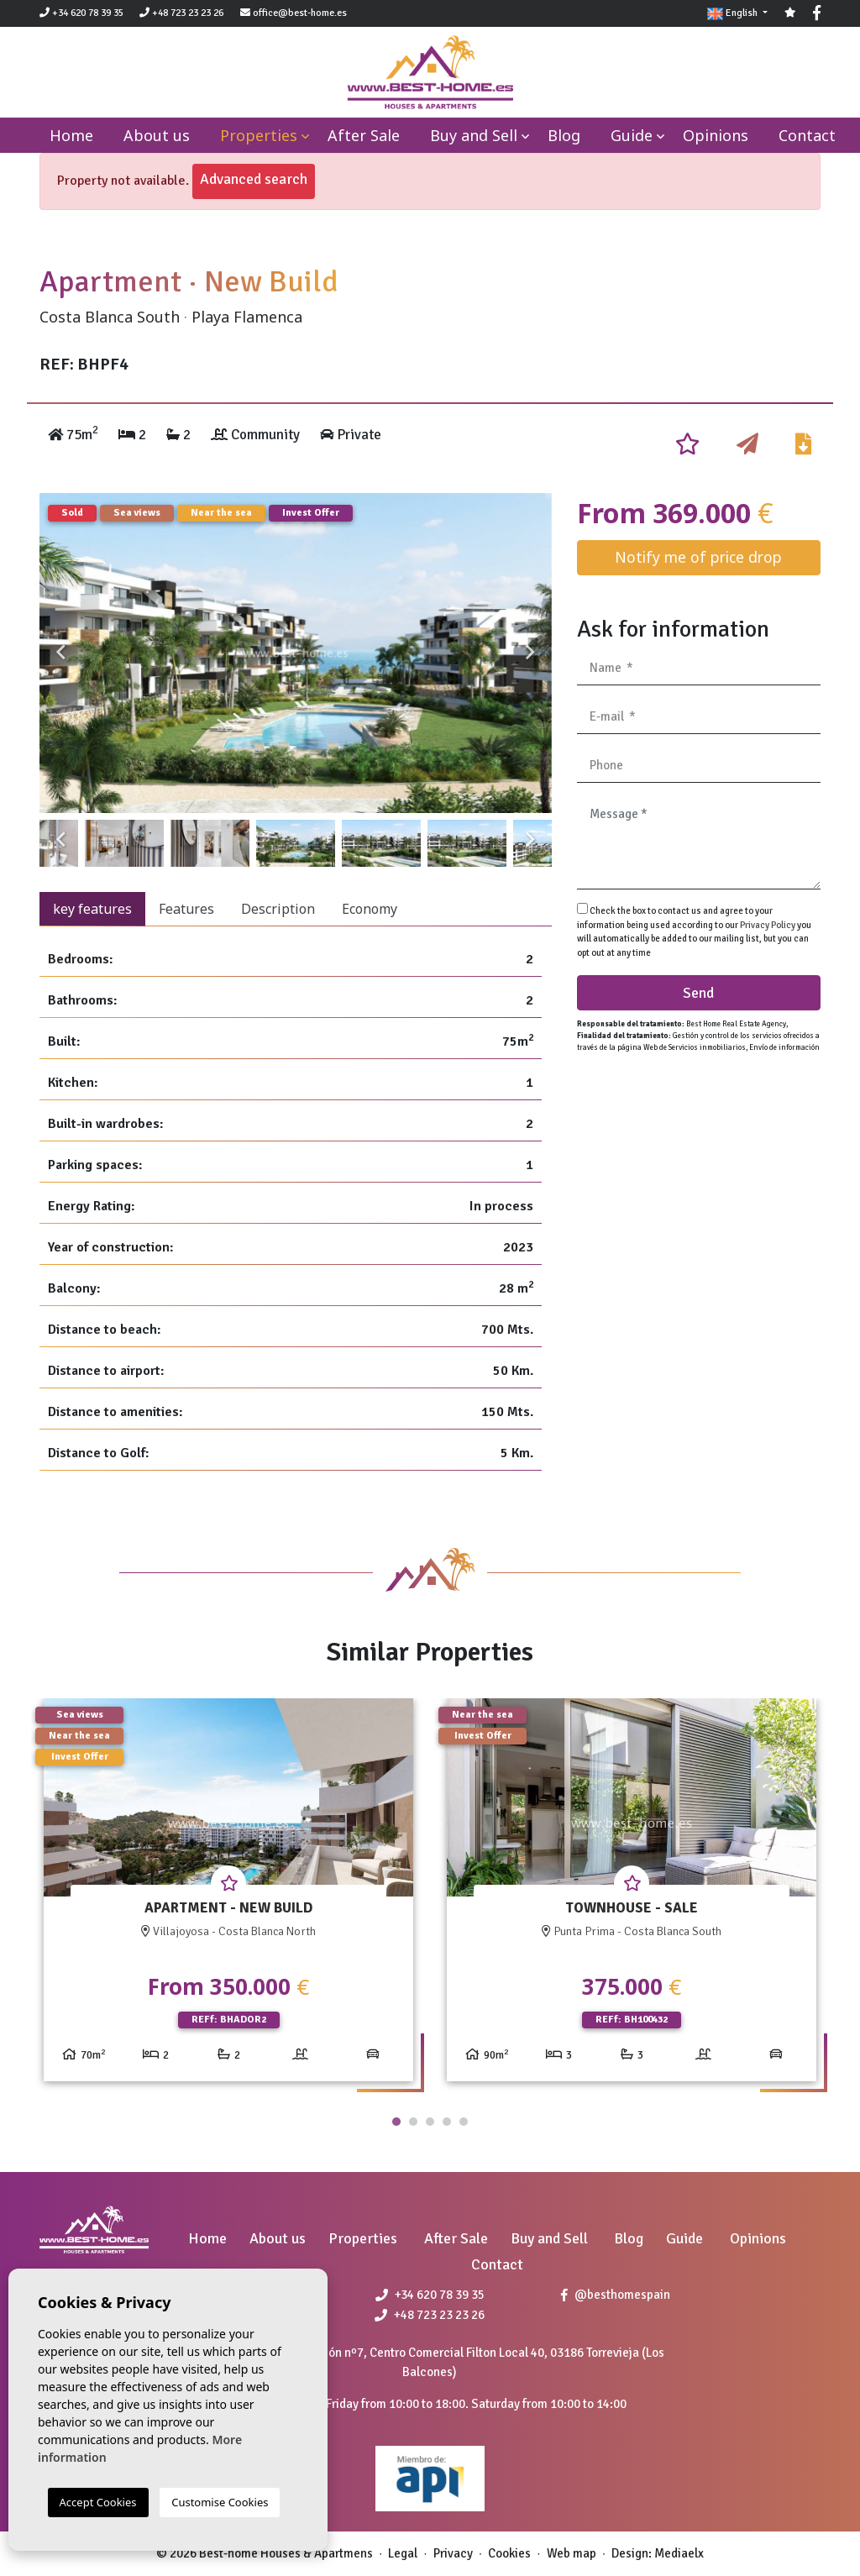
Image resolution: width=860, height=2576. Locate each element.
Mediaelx (679, 2553)
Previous (60, 653)
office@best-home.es (300, 13)
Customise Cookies (219, 2502)
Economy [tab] (369, 909)
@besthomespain (615, 2294)
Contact (807, 135)
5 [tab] (463, 2121)
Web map (571, 2553)
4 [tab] (447, 2121)
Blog (564, 135)
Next (531, 653)
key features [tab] (92, 909)
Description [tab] (278, 909)
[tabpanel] (228, 1896)
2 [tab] (413, 2121)
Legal (402, 2553)
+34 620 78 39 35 (81, 13)
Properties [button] (258, 135)
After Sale (364, 135)
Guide (632, 135)
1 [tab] (396, 2121)
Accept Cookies (98, 2502)
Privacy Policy (768, 925)
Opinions (715, 135)
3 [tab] (430, 2121)
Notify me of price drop (698, 557)
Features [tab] (186, 909)
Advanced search (253, 179)
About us (156, 135)
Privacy (453, 2553)
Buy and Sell (473, 135)
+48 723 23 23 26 (181, 13)
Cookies (509, 2553)
